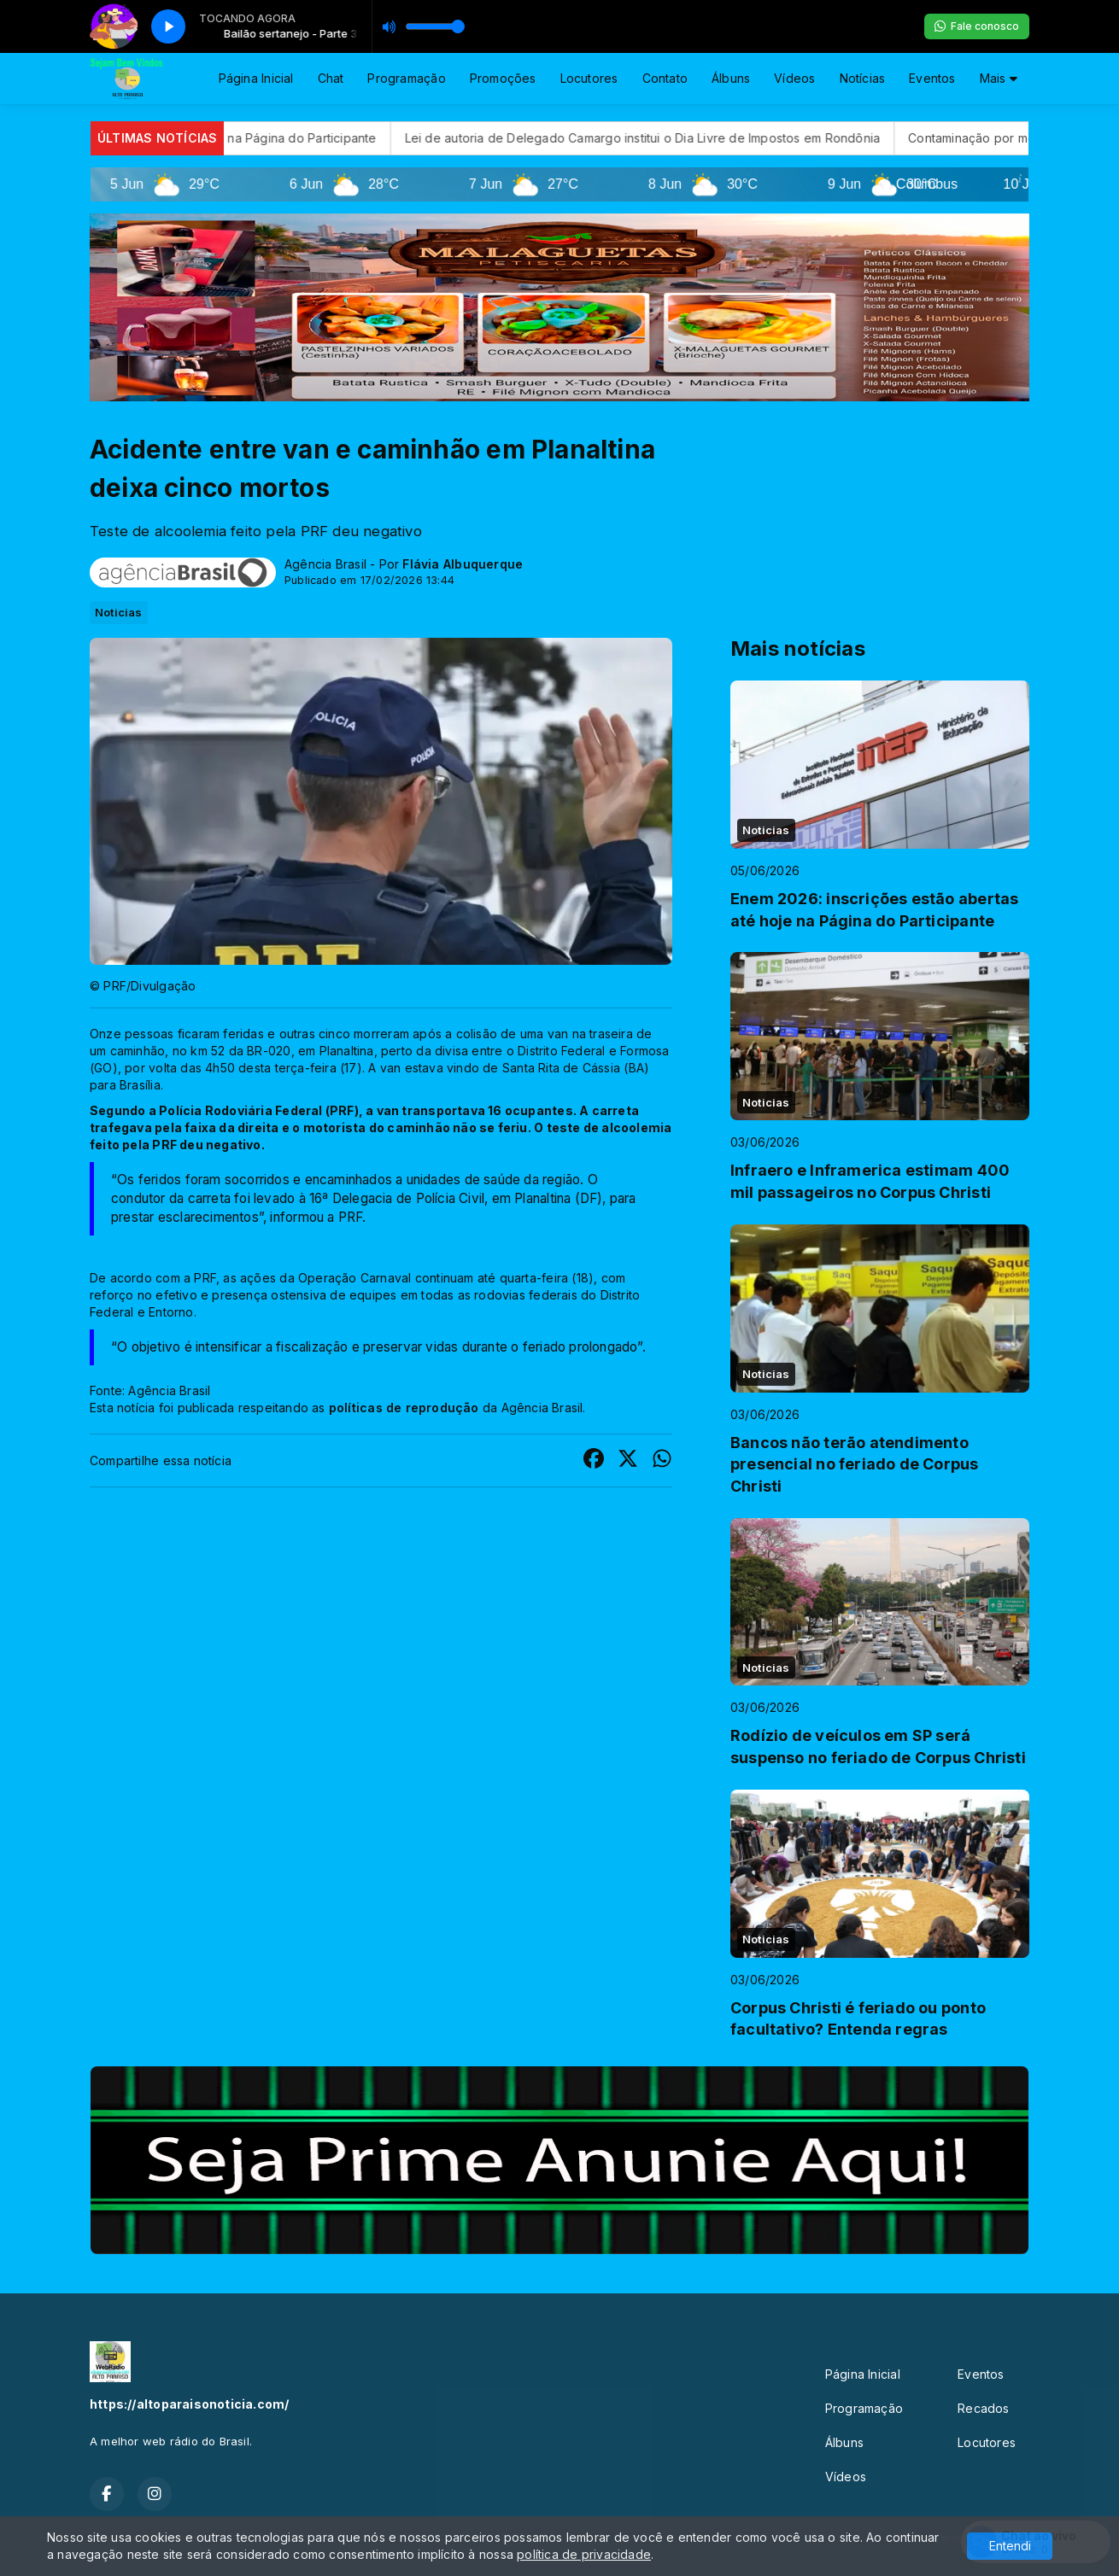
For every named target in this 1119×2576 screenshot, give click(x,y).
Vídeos (794, 78)
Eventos (932, 78)
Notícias (863, 78)
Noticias (119, 612)
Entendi (1010, 2545)
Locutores (589, 78)
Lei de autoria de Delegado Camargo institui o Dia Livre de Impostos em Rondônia (691, 138)
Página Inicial (256, 78)
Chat (331, 78)
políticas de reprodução (404, 1407)
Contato (665, 78)
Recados (983, 2408)
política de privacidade (584, 2554)
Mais (998, 78)
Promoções (503, 78)
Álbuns (731, 78)
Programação (406, 78)
